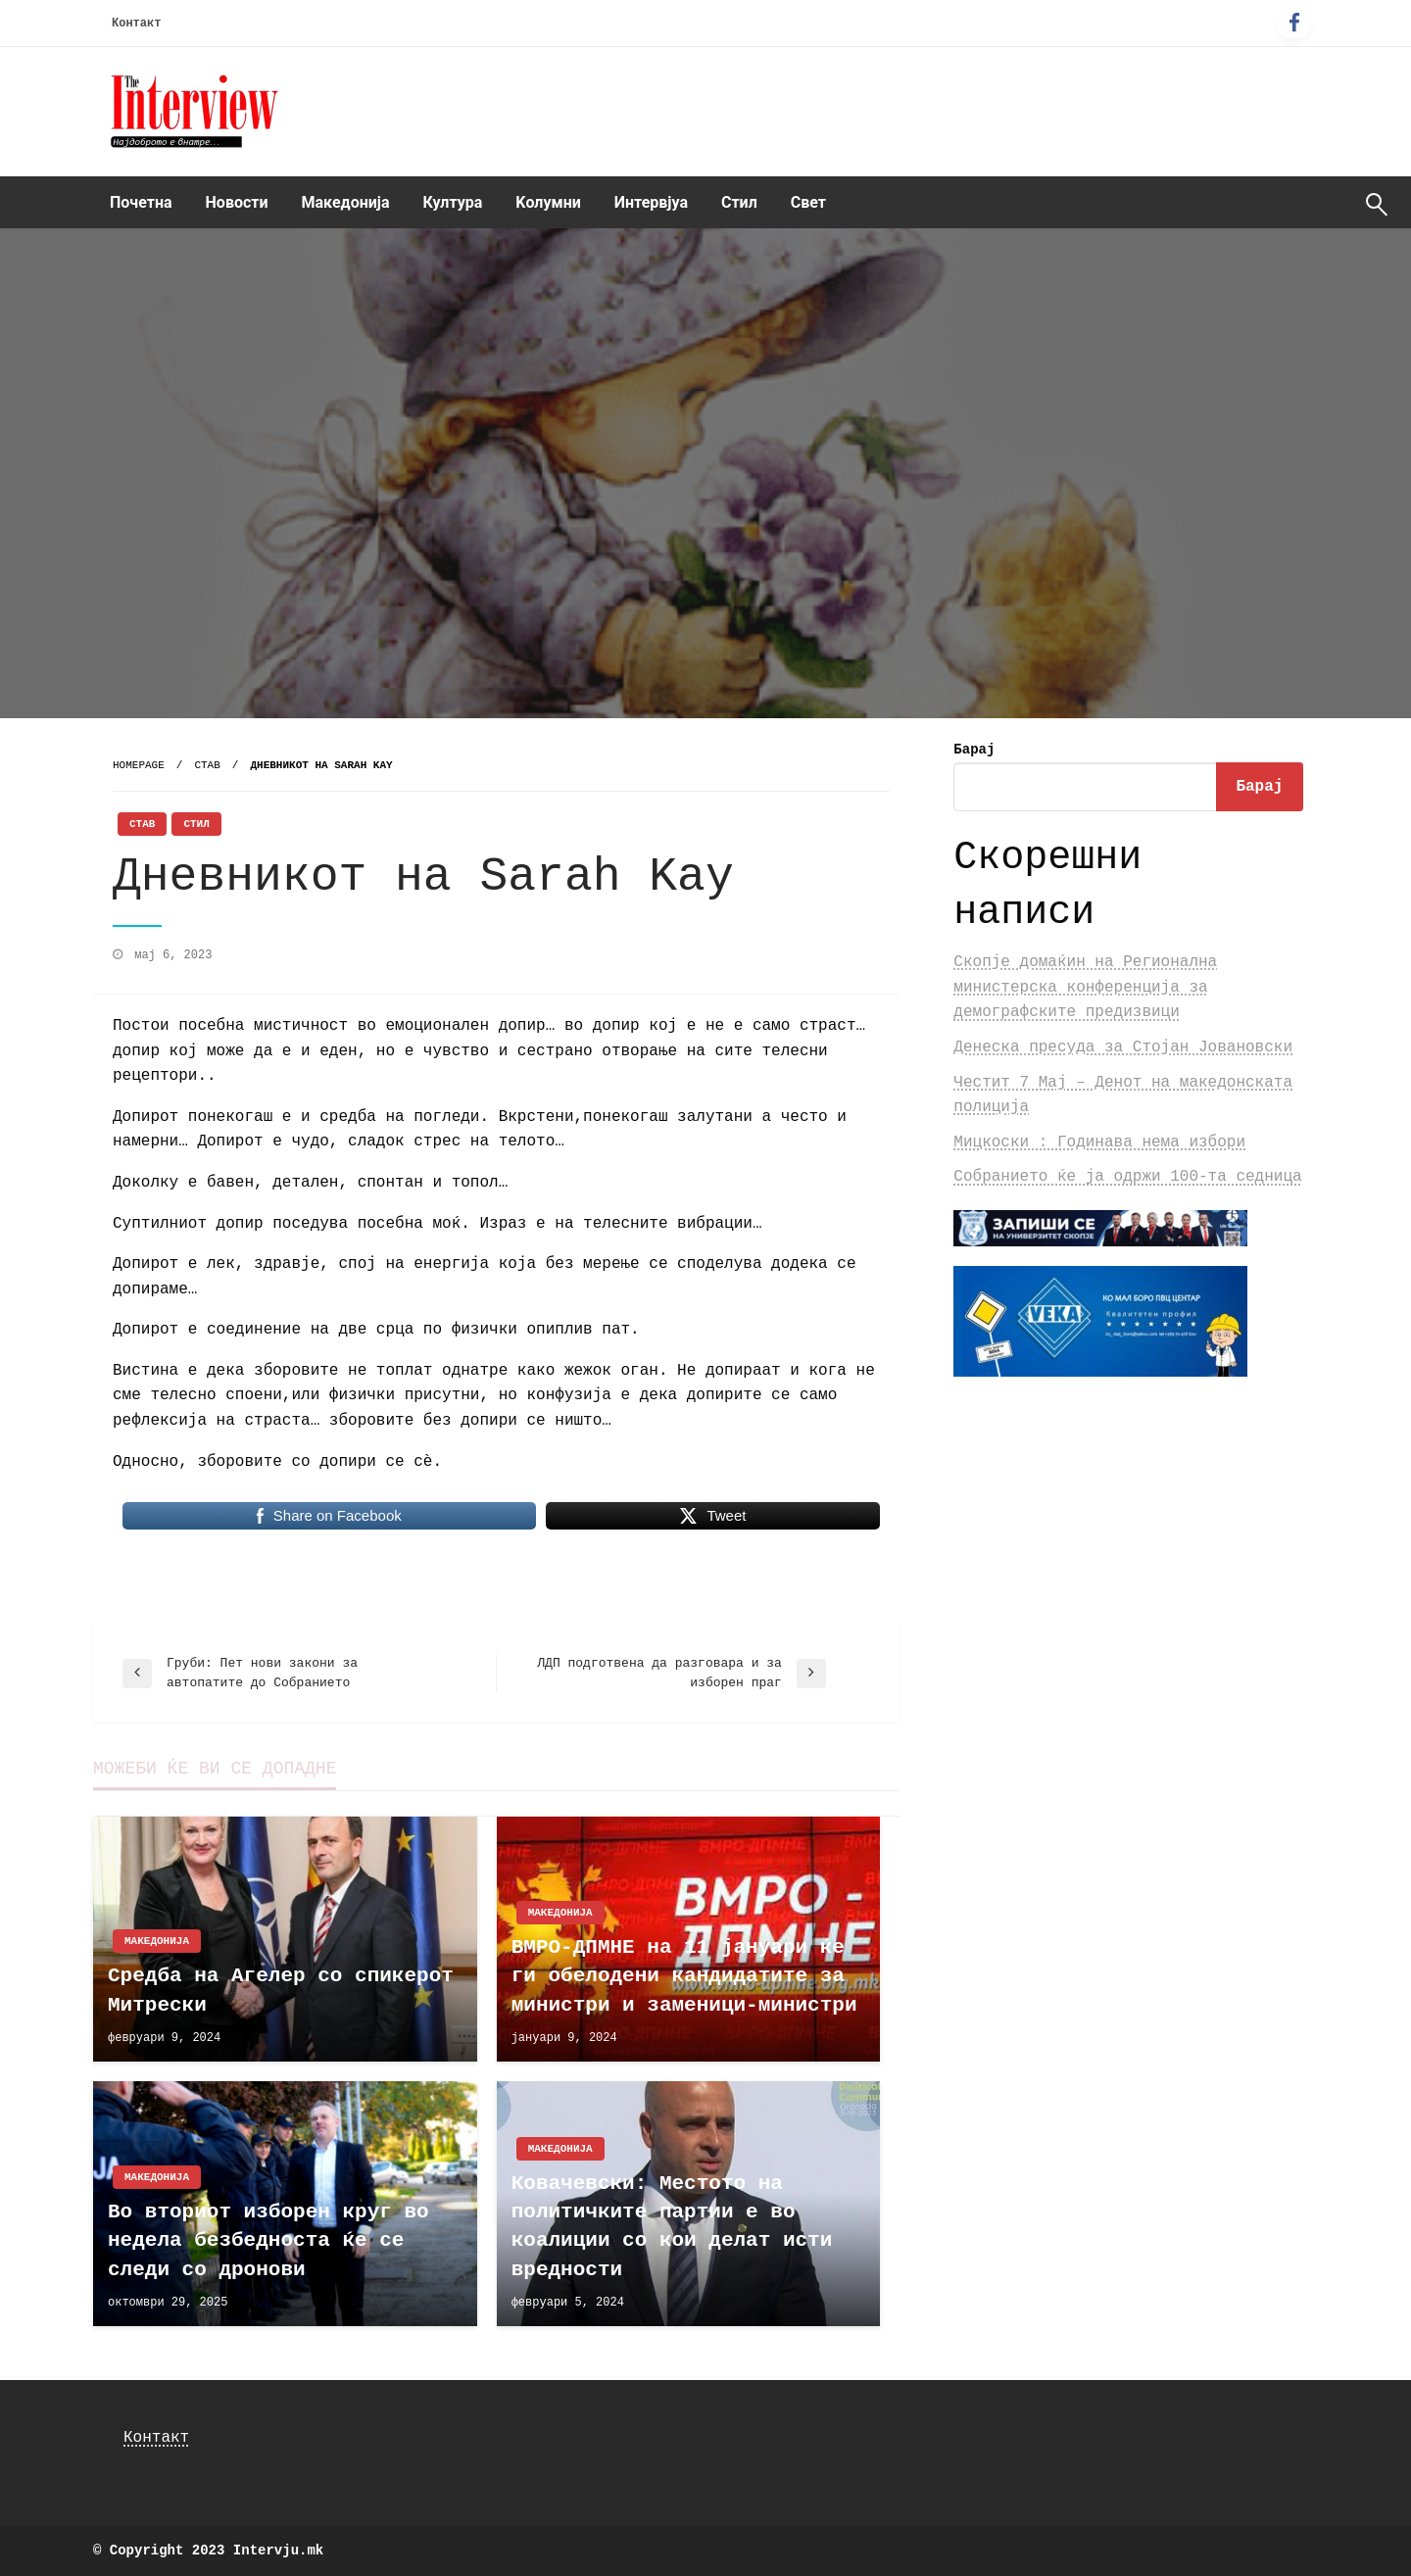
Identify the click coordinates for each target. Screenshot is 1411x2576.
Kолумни (547, 202)
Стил (739, 202)
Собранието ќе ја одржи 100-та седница (1127, 1177)
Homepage (139, 765)
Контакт (136, 23)
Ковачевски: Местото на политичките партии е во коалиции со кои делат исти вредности (672, 2226)
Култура (453, 202)
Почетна (141, 202)
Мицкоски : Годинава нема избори (1099, 1142)
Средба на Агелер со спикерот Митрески (281, 1990)
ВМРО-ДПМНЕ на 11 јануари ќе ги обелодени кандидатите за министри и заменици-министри (684, 1976)
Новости (237, 202)
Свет (808, 202)
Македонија (346, 202)
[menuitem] (141, 202)
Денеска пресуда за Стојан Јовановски (1122, 1047)
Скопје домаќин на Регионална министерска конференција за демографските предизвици (1085, 987)
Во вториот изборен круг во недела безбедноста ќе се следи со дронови (268, 2241)
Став (206, 765)
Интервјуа (651, 202)
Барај (974, 749)
